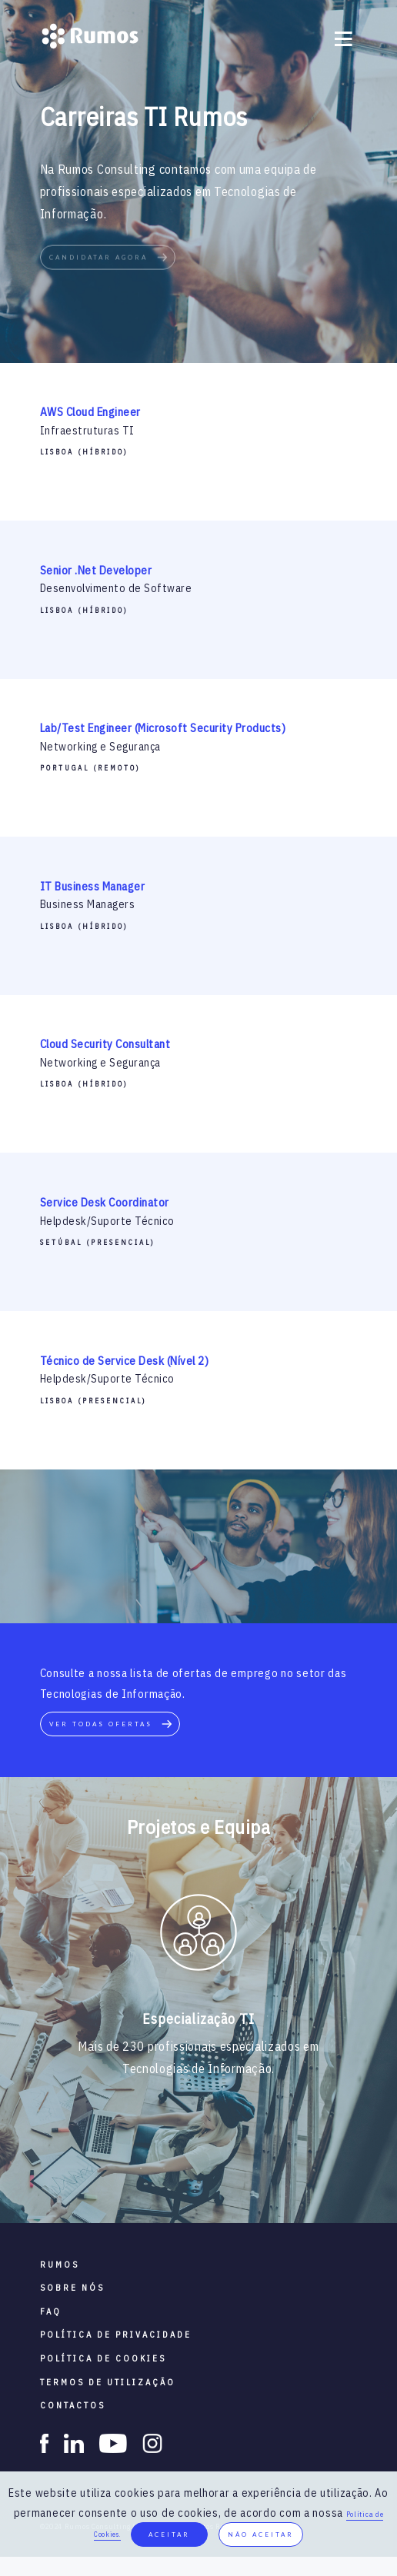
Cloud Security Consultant (105, 1044)
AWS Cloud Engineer (90, 411)
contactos (72, 2405)
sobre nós (72, 2287)
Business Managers (87, 904)
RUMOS (59, 2264)
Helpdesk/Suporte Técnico (107, 1221)
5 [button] (233, 2176)
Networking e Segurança (100, 747)
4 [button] (210, 2176)
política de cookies (103, 2358)
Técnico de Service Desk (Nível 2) (124, 1360)
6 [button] (256, 2176)
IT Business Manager (92, 886)
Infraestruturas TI (87, 431)
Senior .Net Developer (96, 570)
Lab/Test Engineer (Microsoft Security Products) (163, 728)
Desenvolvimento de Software (116, 588)
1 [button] (140, 2176)
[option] (198, 1935)
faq (51, 2311)
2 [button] (164, 2176)
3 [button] (187, 2176)
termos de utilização (107, 2382)
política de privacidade (116, 2334)
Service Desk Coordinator (104, 1202)
